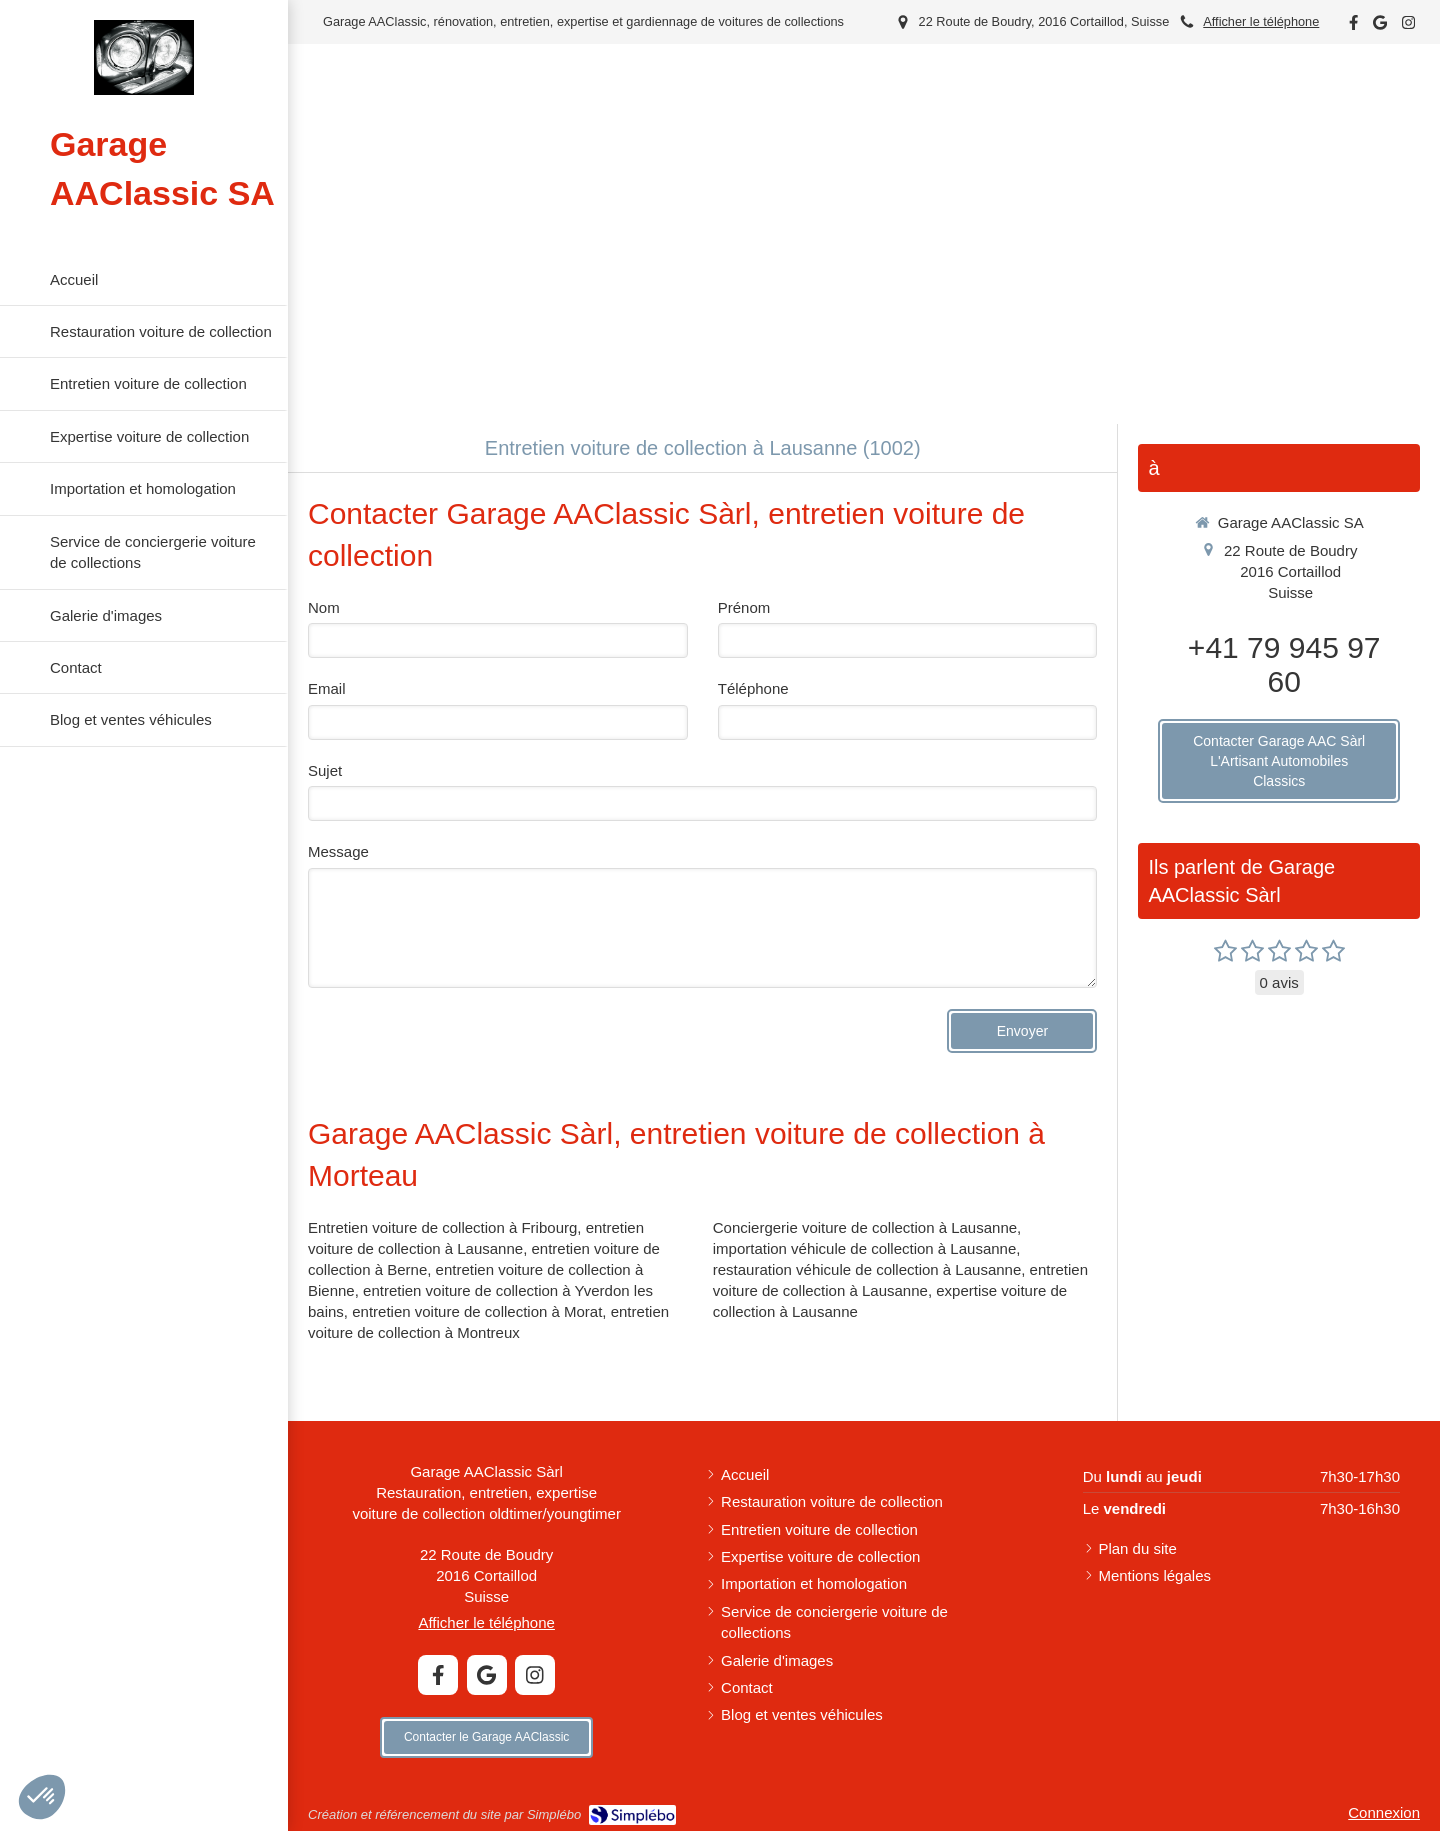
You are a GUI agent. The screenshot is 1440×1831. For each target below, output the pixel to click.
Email (327, 688)
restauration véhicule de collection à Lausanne (867, 1269)
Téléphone (753, 688)
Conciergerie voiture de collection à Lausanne (865, 1227)
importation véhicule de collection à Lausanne (865, 1248)
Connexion (1384, 1812)
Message (338, 851)
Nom (324, 607)
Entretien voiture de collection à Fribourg (442, 1227)
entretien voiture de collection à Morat (477, 1311)
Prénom (744, 607)
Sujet (325, 770)
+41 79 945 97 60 (1284, 664)
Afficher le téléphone (1261, 21)
